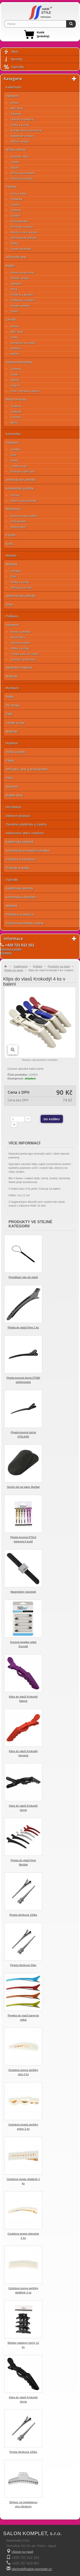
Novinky (13, 59)
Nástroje (12, 676)
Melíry (14, 422)
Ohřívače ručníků (21, 587)
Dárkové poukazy (18, 815)
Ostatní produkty (21, 248)
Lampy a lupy (19, 466)
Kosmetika (13, 434)
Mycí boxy (17, 108)
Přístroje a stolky (17, 868)
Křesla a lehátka (21, 631)
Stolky (14, 337)
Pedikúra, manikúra (19, 914)
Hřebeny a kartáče (22, 294)
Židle (14, 455)
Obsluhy (16, 348)
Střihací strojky (20, 141)
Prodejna (6, 953)
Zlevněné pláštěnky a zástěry (26, 824)
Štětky (14, 243)
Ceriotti (11, 319)
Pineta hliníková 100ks (23, 2452)
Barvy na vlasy (16, 399)
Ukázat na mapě (22, 2551)
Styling (15, 380)
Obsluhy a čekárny (22, 119)
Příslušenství (18, 521)
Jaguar (15, 167)
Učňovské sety (16, 257)
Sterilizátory (18, 637)
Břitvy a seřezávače (23, 173)
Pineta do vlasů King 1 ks (23, 1327)
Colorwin (16, 417)
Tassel (15, 374)
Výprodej (13, 67)
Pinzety (15, 495)
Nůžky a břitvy (16, 149)
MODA (15, 354)
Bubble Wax (14, 795)
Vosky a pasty (16, 752)
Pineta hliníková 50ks (23, 1965)
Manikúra (12, 688)
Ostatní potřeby (20, 305)
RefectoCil (13, 509)
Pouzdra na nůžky (22, 178)
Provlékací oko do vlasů (23, 1277)
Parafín (11, 535)
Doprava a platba (11, 949)
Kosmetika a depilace (21, 897)
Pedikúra (12, 616)
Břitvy (14, 289)
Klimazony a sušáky (23, 343)
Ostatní (15, 162)
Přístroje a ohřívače (23, 471)
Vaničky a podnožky (23, 659)
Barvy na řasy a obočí (24, 516)
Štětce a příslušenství (24, 500)
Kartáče (15, 215)
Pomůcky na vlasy (22, 226)
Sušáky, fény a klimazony (26, 130)
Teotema (16, 369)
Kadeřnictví (14, 87)
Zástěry (15, 204)
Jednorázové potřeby (23, 237)
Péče (9, 778)
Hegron (15, 385)
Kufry (9, 544)
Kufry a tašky (19, 193)
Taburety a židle (20, 642)
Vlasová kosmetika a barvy (25, 923)
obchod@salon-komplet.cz (32, 2569)
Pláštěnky (17, 199)
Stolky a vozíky (20, 125)
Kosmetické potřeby (20, 488)
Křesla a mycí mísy (22, 272)
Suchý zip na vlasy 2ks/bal (23, 1486)
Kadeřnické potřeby (19, 888)
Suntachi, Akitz (20, 156)
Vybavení (12, 96)
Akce (10, 52)
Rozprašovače (19, 221)
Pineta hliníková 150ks (23, 1914)
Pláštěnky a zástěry (23, 300)
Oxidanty (16, 411)
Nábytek (11, 564)
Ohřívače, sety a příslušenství (27, 769)
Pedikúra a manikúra (20, 859)
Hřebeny (16, 210)
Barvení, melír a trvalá (24, 232)
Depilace (12, 743)
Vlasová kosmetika (19, 362)
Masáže (11, 555)
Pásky (10, 760)
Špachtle (12, 786)
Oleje (9, 604)
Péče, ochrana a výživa (25, 391)
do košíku (52, 1119)
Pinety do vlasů (13, 970)
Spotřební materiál (19, 667)
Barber (10, 265)
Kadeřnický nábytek (20, 842)
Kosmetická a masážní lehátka (27, 850)
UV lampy (13, 705)
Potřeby (11, 187)
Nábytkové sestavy (22, 136)
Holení (15, 311)
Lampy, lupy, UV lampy (25, 654)
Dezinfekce (13, 807)
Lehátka (15, 449)
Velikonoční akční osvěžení (25, 833)
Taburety (16, 113)
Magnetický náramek (23, 1591)
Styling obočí (18, 527)
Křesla (15, 102)
